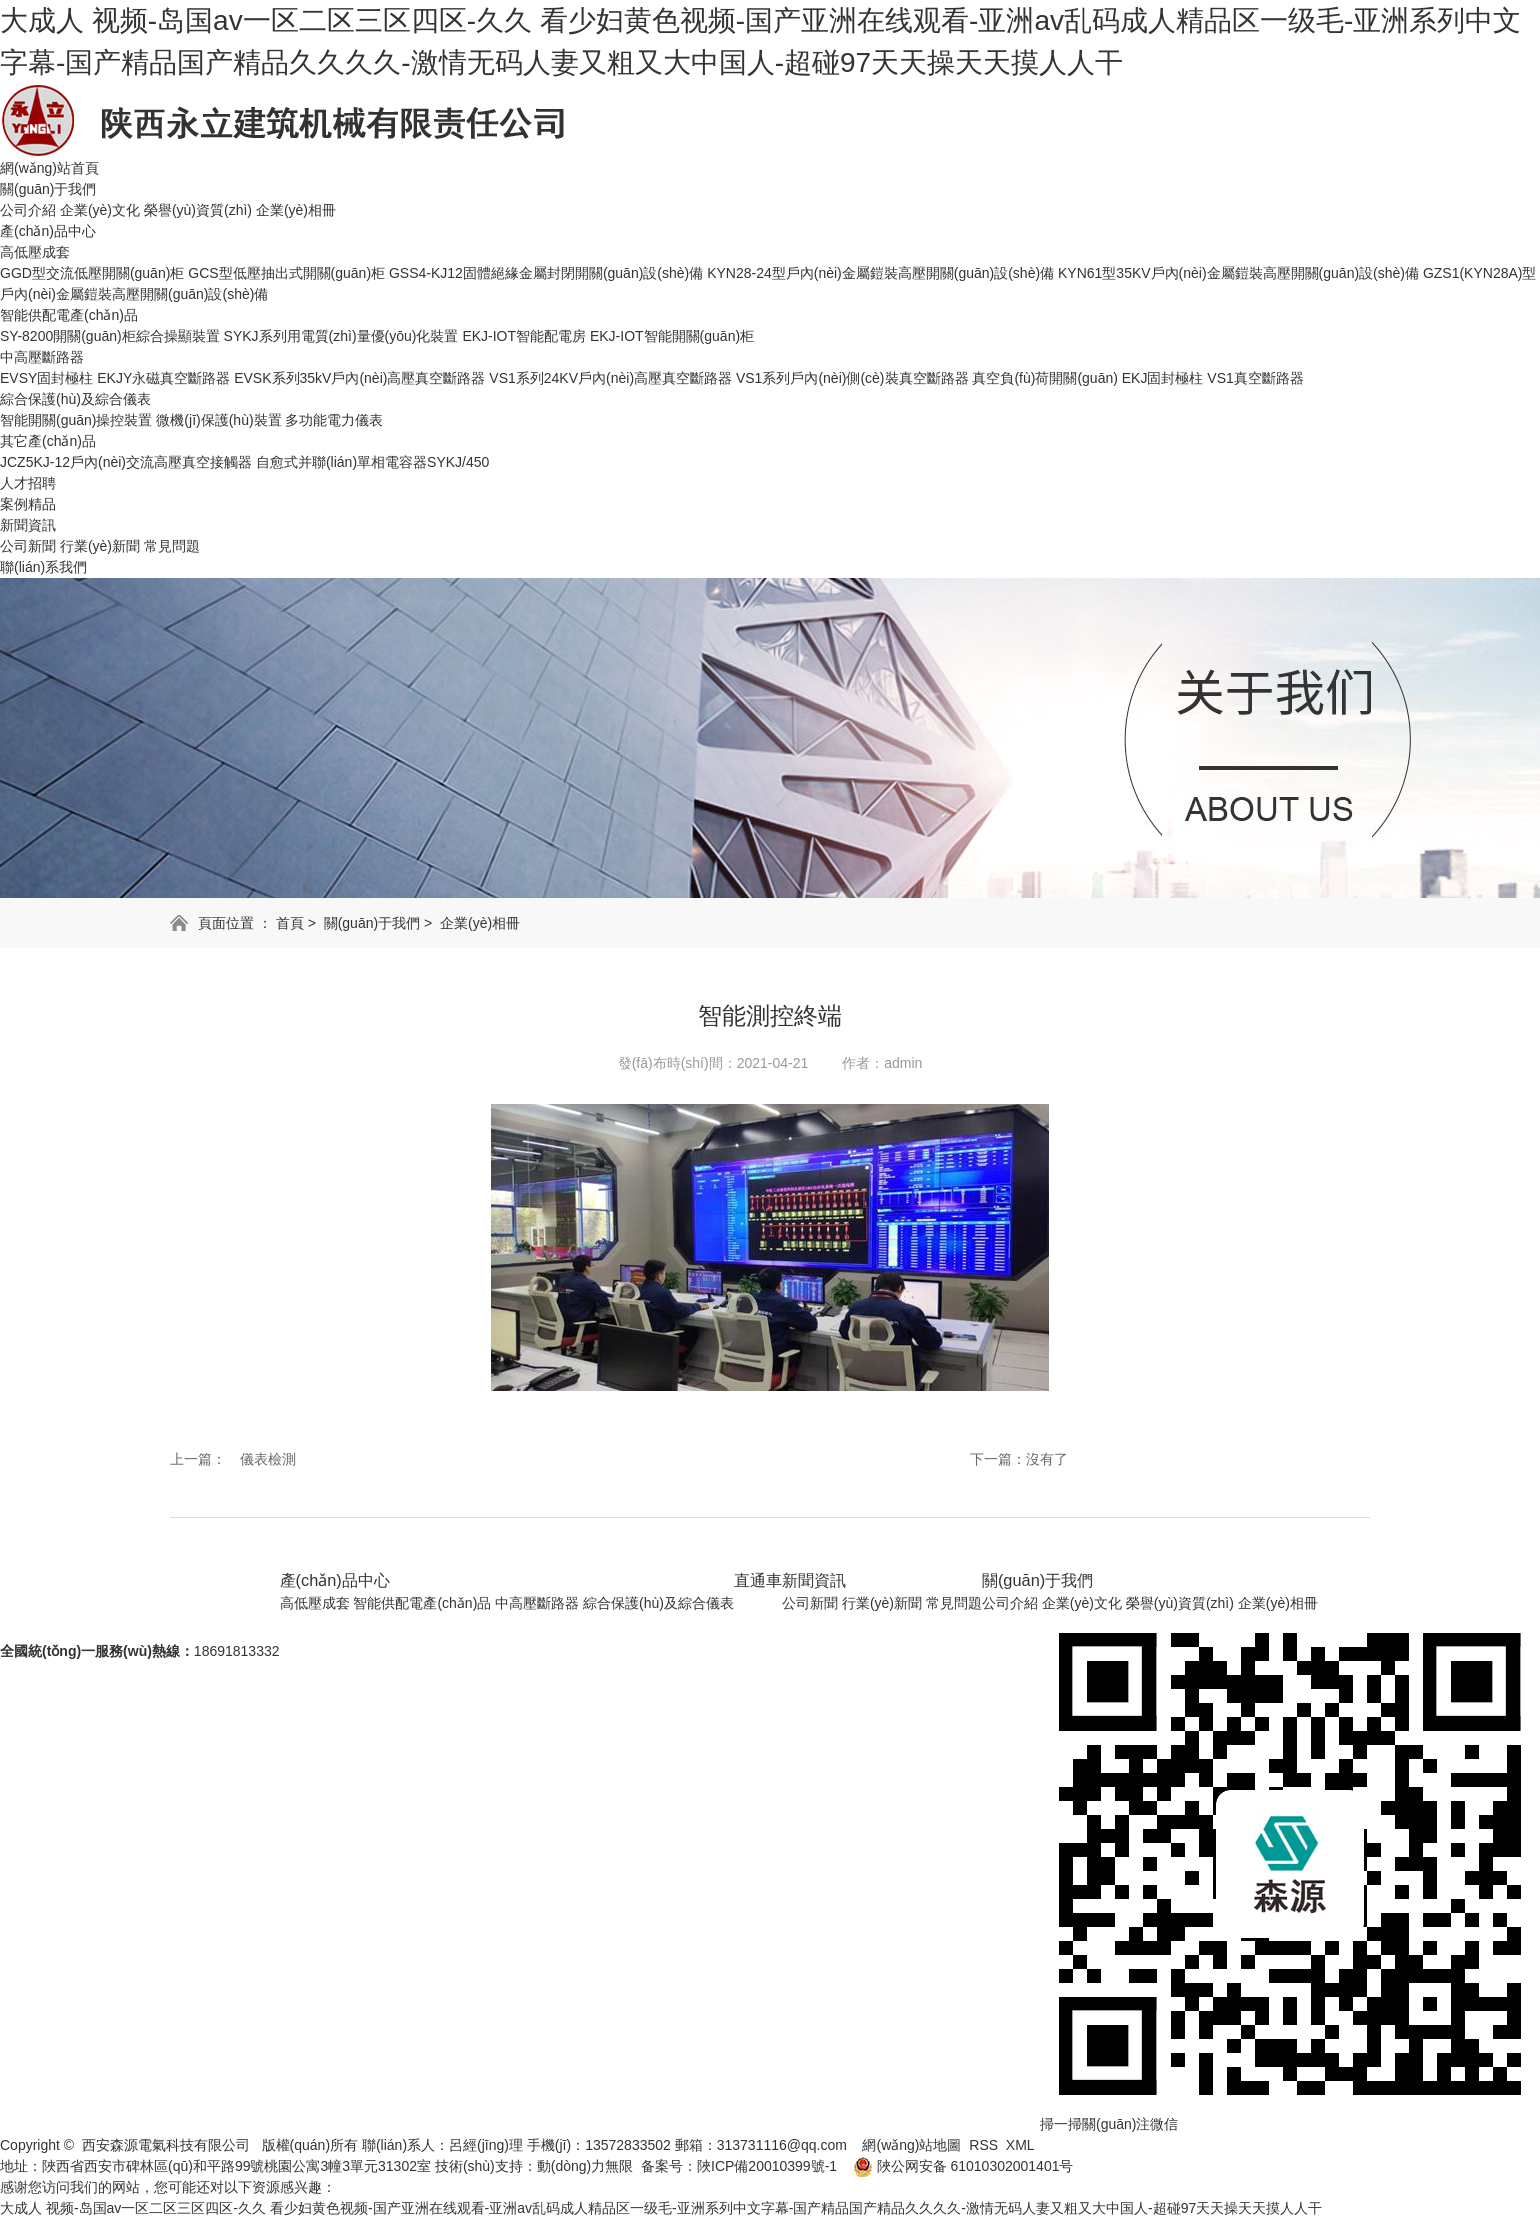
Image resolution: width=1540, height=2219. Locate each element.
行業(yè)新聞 (100, 546)
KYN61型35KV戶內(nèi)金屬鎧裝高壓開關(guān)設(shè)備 (1238, 273)
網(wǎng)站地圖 (911, 2145)
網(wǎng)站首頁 (49, 168)
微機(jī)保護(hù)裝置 (218, 420)
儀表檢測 (268, 1459)
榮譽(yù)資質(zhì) (198, 210)
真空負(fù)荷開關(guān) (1046, 378)
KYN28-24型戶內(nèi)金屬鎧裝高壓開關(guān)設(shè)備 (880, 273)
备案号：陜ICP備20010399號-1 (739, 2166)
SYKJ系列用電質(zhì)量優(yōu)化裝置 (341, 336)
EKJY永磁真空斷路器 (163, 378)
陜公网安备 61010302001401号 (955, 2166)
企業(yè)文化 (100, 210)
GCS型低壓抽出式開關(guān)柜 (286, 273)
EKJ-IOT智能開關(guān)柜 (672, 336)
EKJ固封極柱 (1163, 378)
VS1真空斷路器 (1255, 378)
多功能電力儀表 (334, 420)
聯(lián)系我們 (43, 567)
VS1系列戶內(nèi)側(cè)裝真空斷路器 (852, 378)
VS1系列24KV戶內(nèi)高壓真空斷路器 (610, 378)
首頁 (290, 923)
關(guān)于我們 (48, 189)
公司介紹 (28, 210)
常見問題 (172, 546)
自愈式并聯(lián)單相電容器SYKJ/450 (372, 462)
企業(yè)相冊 (296, 210)
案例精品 (28, 504)
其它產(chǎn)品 (48, 441)
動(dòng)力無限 (585, 2166)
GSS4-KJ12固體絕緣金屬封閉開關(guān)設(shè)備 (546, 273)
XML (1020, 2145)
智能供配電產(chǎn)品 (69, 315)
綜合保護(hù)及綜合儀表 (75, 399)
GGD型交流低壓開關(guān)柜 (92, 273)
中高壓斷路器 (42, 357)
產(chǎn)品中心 (48, 231)
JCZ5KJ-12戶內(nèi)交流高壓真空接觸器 (126, 462)
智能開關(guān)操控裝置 (76, 420)
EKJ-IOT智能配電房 (524, 336)
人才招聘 (28, 483)
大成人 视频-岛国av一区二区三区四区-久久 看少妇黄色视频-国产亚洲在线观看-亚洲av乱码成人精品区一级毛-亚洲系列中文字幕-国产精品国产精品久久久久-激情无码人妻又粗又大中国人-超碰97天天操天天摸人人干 (661, 2208)
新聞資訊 (28, 525)
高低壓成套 (35, 252)
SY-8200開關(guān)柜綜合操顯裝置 (110, 336)
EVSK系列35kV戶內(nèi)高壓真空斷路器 (359, 378)
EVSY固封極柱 (46, 378)
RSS (983, 2145)
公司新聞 (28, 546)
